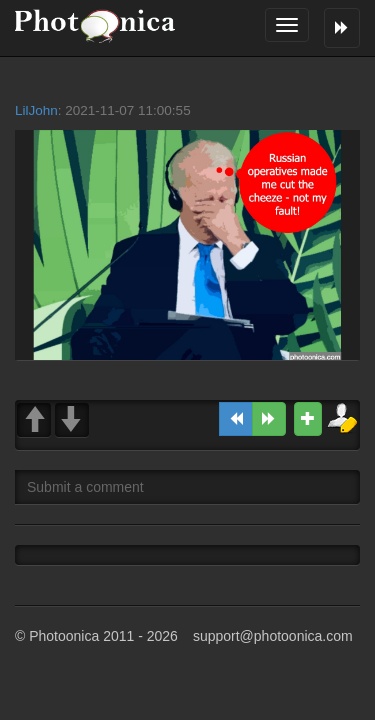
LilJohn (36, 110)
